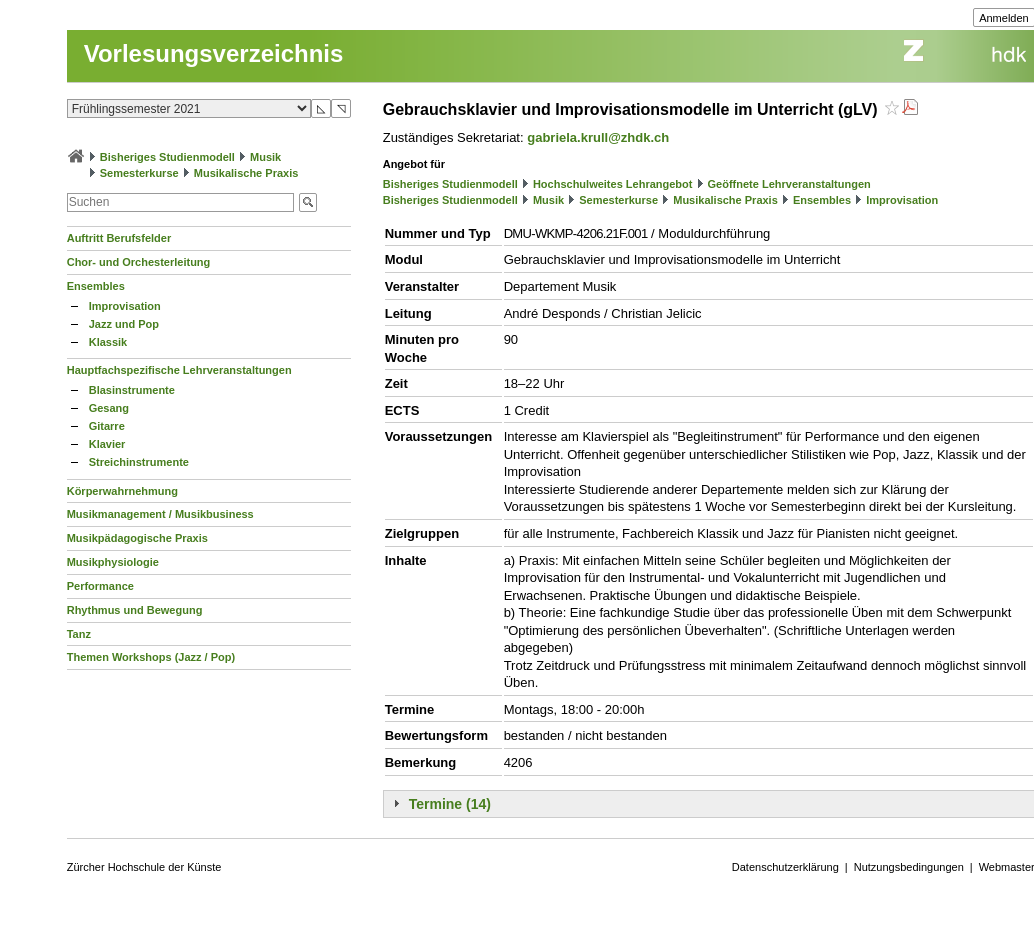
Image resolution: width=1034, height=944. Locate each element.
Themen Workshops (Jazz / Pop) (151, 657)
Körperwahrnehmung (122, 491)
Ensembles (96, 286)
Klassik (108, 342)
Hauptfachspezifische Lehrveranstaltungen (179, 370)
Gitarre (107, 426)
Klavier (107, 444)
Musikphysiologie (113, 562)
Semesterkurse (139, 173)
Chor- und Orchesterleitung (139, 262)
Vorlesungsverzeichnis (214, 53)
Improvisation (125, 306)
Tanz (79, 634)
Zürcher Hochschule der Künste (144, 867)
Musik (265, 157)
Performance (100, 586)
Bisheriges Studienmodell (167, 157)
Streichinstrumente (139, 462)
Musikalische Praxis (246, 173)
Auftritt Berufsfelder (119, 238)
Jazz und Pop (124, 324)
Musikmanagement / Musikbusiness (160, 514)
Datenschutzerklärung (785, 867)
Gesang (109, 408)
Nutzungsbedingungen (909, 867)
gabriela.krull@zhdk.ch (598, 137)
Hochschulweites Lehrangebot (613, 184)
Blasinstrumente (132, 390)
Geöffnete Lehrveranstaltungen (789, 184)
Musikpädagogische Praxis (137, 538)
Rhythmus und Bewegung (135, 610)
